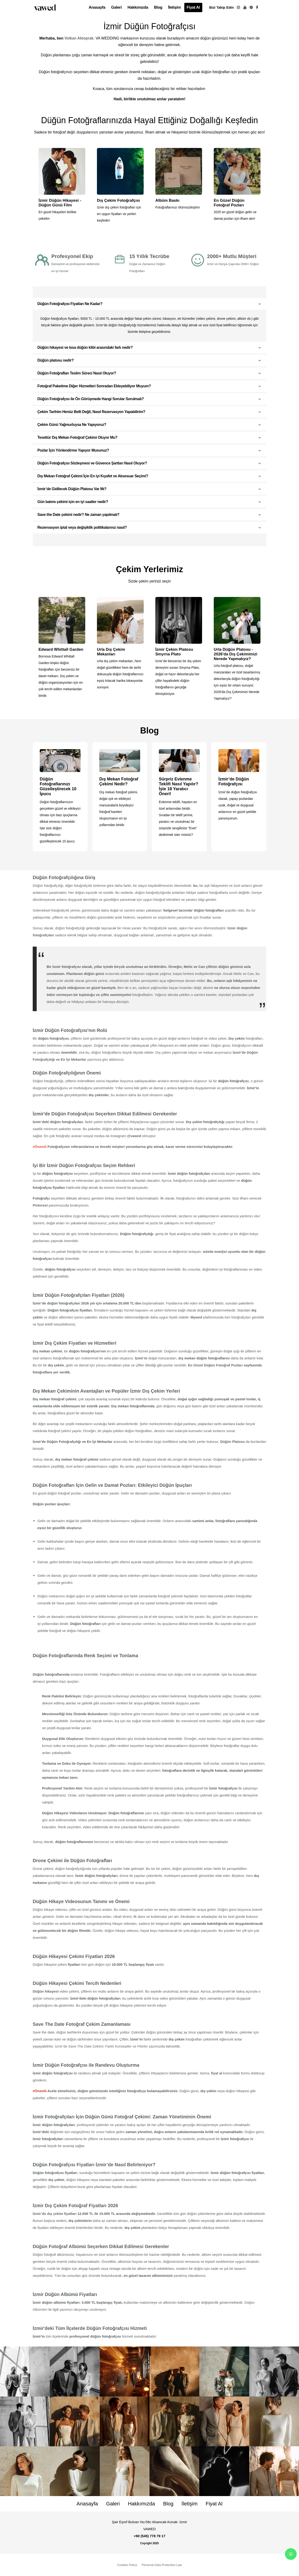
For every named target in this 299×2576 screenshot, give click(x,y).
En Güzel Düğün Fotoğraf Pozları (215, 1365)
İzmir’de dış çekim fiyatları (54, 2214)
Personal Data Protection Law (162, 2565)
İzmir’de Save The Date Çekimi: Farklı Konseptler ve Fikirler (101, 2046)
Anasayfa (87, 2504)
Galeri (113, 2504)
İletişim (189, 2504)
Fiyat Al (214, 2504)
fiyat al (216, 2073)
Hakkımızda (141, 2504)
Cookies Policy (127, 2565)
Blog (168, 2504)
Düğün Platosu (232, 1442)
